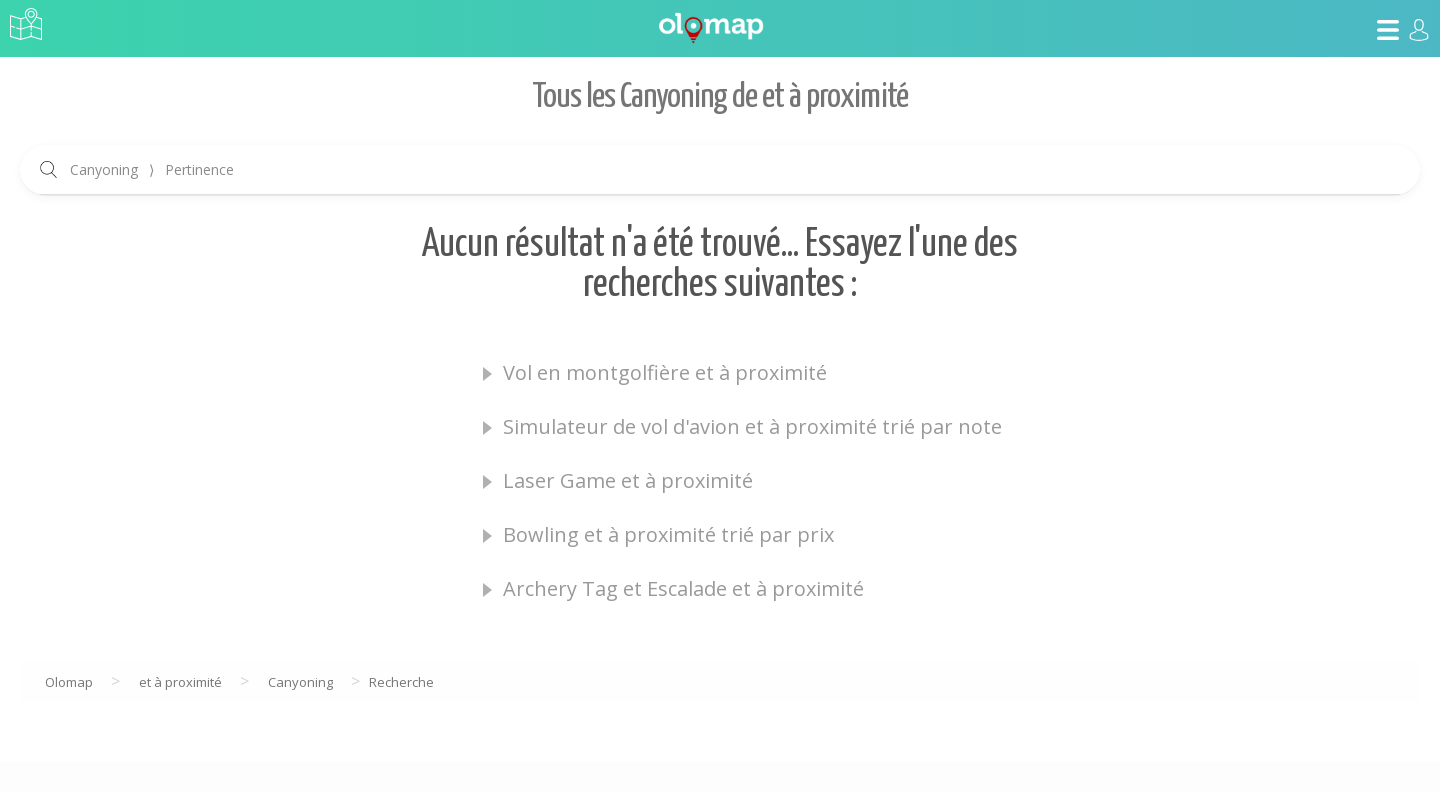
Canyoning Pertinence (152, 169)
